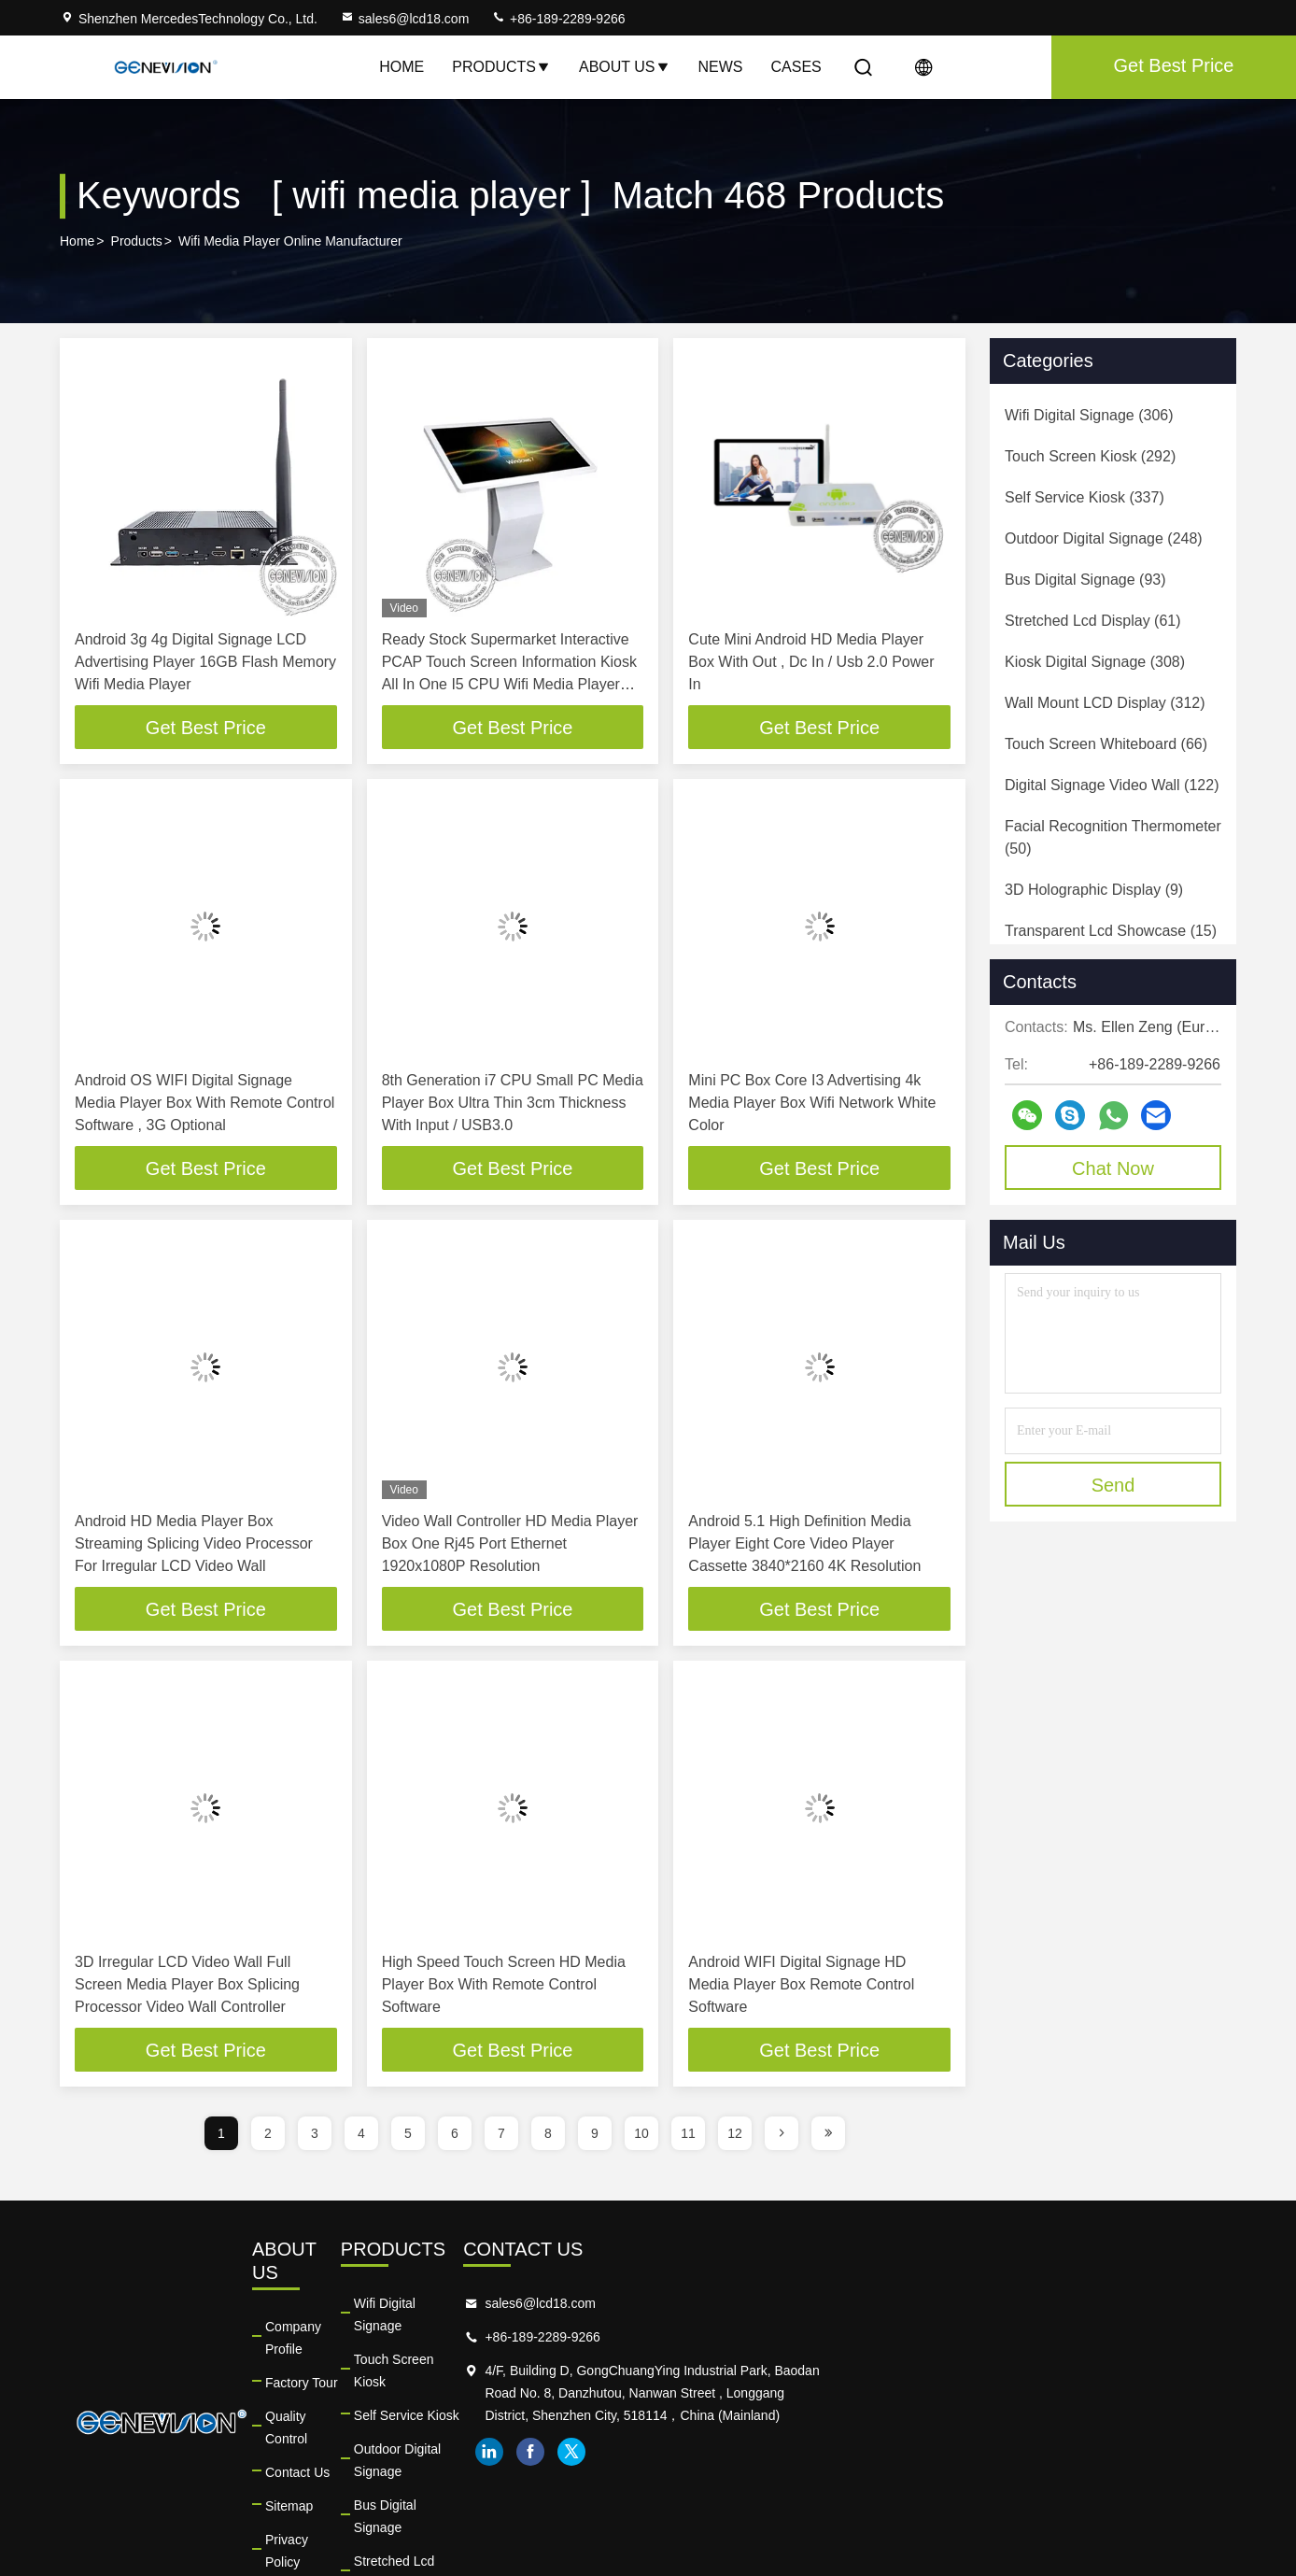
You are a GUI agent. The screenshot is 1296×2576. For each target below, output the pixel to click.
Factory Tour (437, 2340)
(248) (1104, 538)
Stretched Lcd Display (709, 2475)
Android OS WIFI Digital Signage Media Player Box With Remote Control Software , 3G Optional (204, 1103)
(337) (1084, 497)
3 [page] (314, 2137)
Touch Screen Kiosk (704, 2340)
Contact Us (433, 2407)
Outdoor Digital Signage (715, 2407)
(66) (1106, 744)
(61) (1093, 621)
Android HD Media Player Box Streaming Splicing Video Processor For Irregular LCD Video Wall (194, 1545)
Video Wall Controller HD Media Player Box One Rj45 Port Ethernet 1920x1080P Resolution (510, 1545)
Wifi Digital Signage (702, 2307)
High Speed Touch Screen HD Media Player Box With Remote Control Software (504, 1987)
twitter (1030, 2478)
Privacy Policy (441, 2475)
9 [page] (595, 2137)
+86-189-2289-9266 (558, 18)
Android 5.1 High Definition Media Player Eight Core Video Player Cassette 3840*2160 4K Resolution (804, 1545)
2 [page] (268, 2137)
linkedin (948, 2478)
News (720, 67)
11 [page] (688, 2137)
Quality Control (444, 2374)
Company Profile (449, 2307)
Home (401, 67)
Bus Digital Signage (703, 2441)
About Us (624, 67)
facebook (989, 2478)
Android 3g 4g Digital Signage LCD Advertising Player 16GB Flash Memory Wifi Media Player (205, 661)
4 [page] (361, 2137)
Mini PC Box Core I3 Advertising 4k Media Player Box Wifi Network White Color (812, 1103)
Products (501, 67)
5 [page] (408, 2137)
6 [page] (454, 2137)
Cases (796, 67)
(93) (1085, 579)
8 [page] (548, 2137)
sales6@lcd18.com (405, 18)
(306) (1089, 415)
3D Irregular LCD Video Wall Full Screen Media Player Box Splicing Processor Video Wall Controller (187, 1987)
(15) (1111, 931)
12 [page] (734, 2137)
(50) (1113, 837)
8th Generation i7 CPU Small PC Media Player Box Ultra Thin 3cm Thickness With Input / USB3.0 (512, 1103)
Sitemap (424, 2441)
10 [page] (641, 2137)
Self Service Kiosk (699, 2374)
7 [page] (501, 2137)
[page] (781, 2137)
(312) (1105, 703)
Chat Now (1113, 1168)
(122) (1112, 785)
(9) (1094, 890)
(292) (1090, 456)
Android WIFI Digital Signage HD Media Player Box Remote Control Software (801, 1987)
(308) (1095, 662)
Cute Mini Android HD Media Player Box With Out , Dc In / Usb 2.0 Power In (811, 661)
